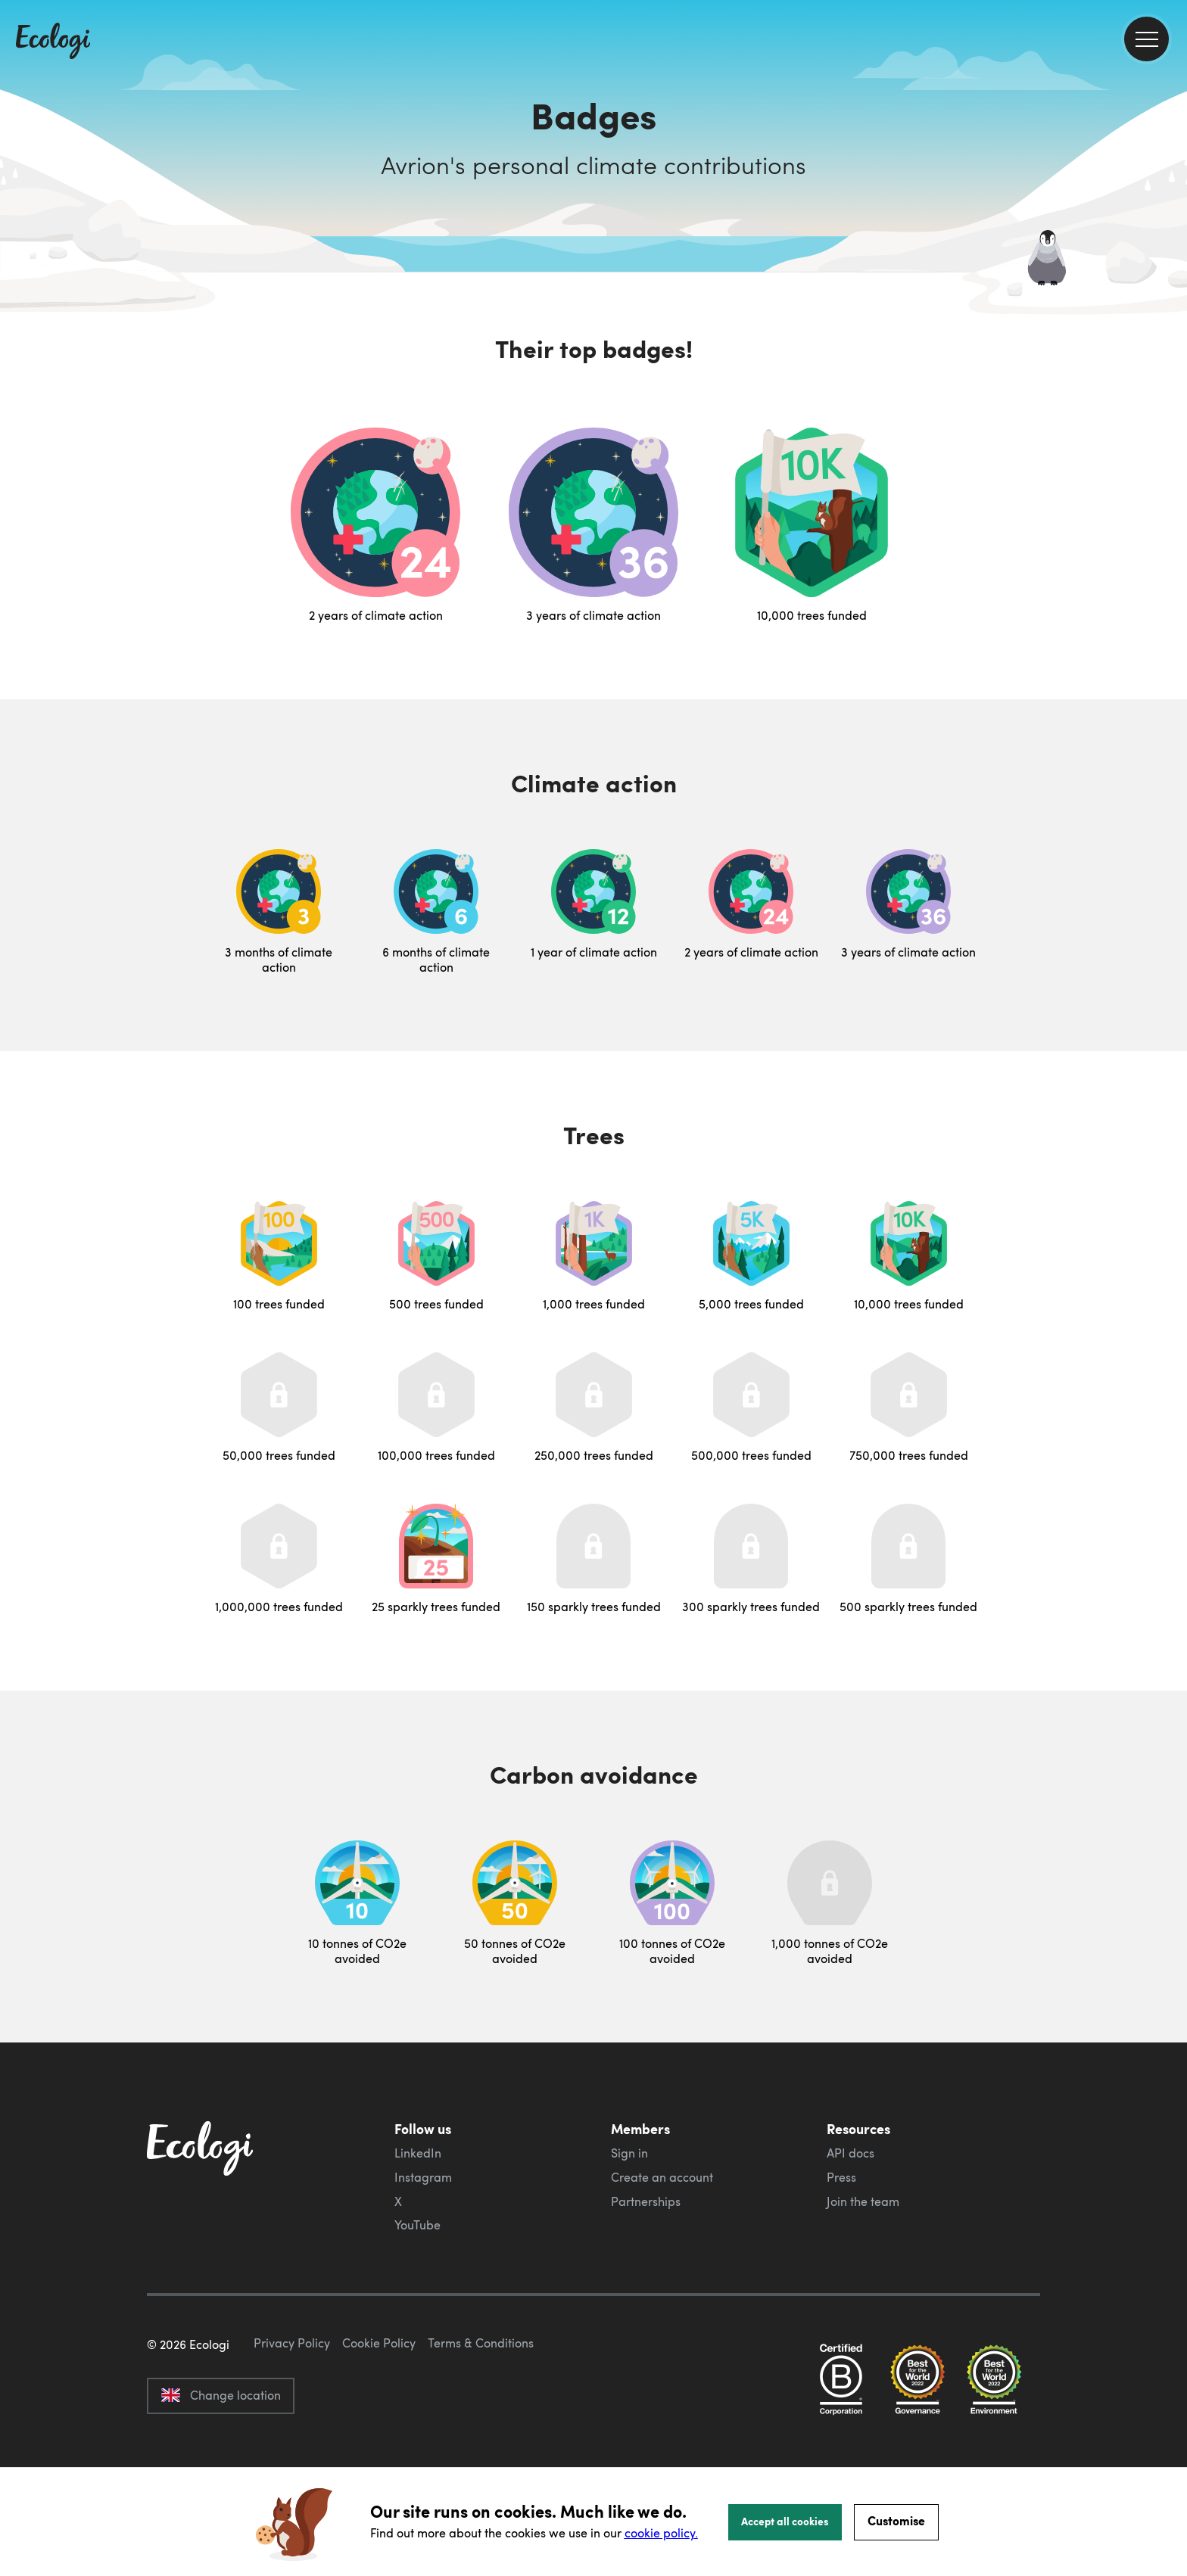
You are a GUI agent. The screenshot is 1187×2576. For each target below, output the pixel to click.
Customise (896, 2520)
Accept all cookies (785, 2520)
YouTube (417, 2224)
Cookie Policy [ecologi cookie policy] (379, 2414)
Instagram (423, 2177)
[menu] (1146, 39)
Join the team (863, 2201)
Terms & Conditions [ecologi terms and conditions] (481, 2414)
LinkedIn (417, 2153)
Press (841, 2177)
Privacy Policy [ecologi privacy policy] (292, 2414)
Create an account (662, 2177)
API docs (850, 2153)
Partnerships (646, 2201)
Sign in (629, 2153)
